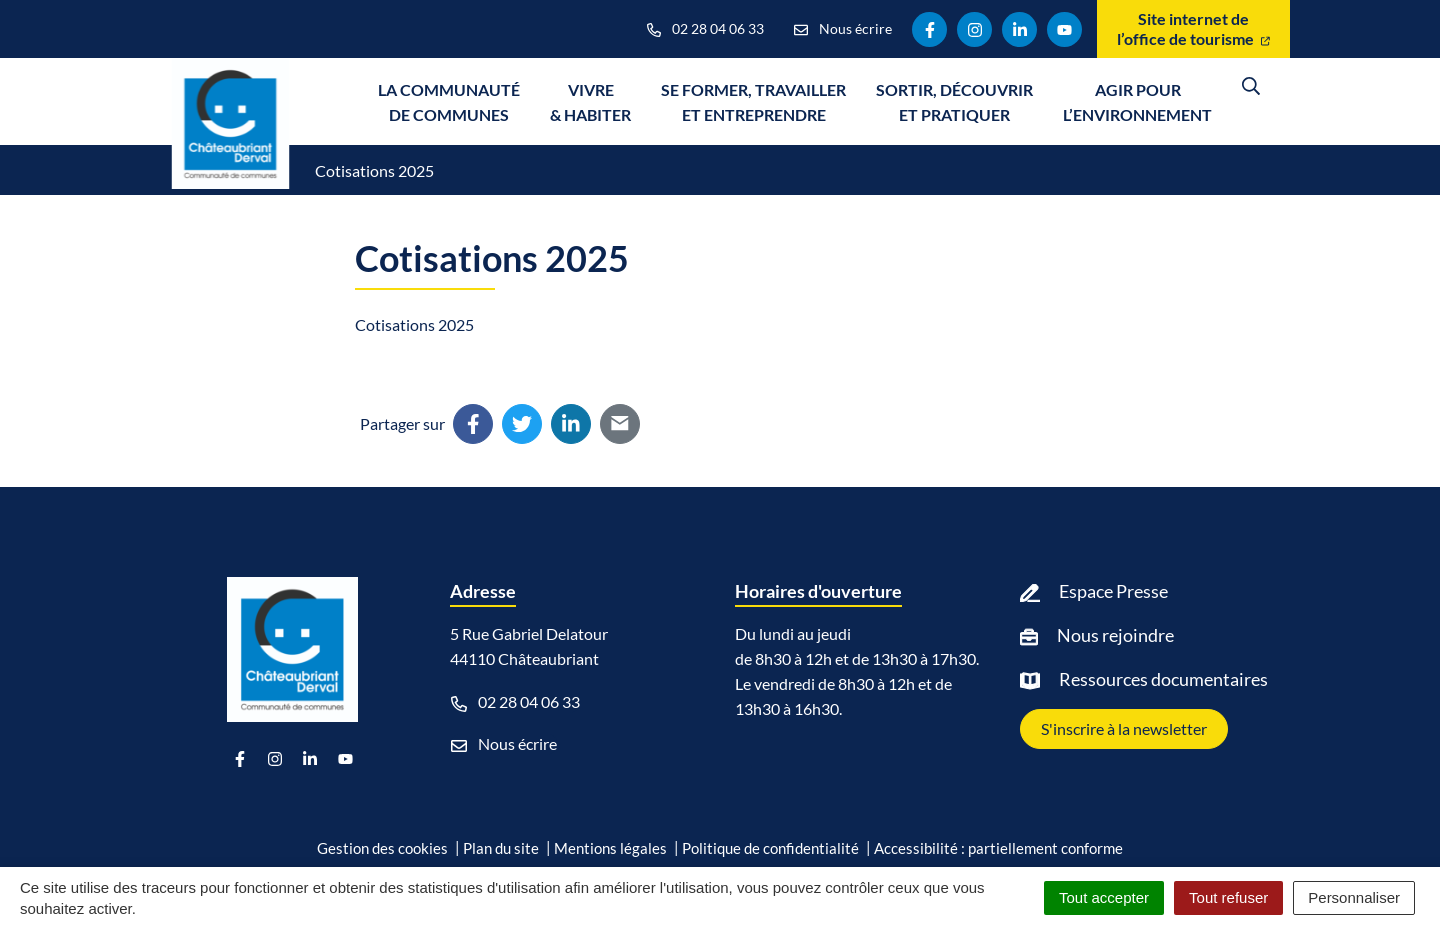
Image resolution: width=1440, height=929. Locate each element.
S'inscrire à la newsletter (1124, 728)
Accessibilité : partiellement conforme (998, 848)
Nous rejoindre (1115, 635)
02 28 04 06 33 (515, 702)
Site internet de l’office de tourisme (1193, 28)
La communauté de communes (449, 102)
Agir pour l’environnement (1137, 102)
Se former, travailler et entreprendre (753, 102)
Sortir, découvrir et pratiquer (954, 102)
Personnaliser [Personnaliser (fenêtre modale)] (1354, 897)
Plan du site (501, 848)
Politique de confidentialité (770, 848)
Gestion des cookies (382, 848)
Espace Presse (1113, 591)
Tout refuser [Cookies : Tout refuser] (1228, 897)
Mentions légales (610, 848)
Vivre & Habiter (590, 102)
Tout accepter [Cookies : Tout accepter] (1104, 897)
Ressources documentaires (1163, 679)
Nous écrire (504, 744)
